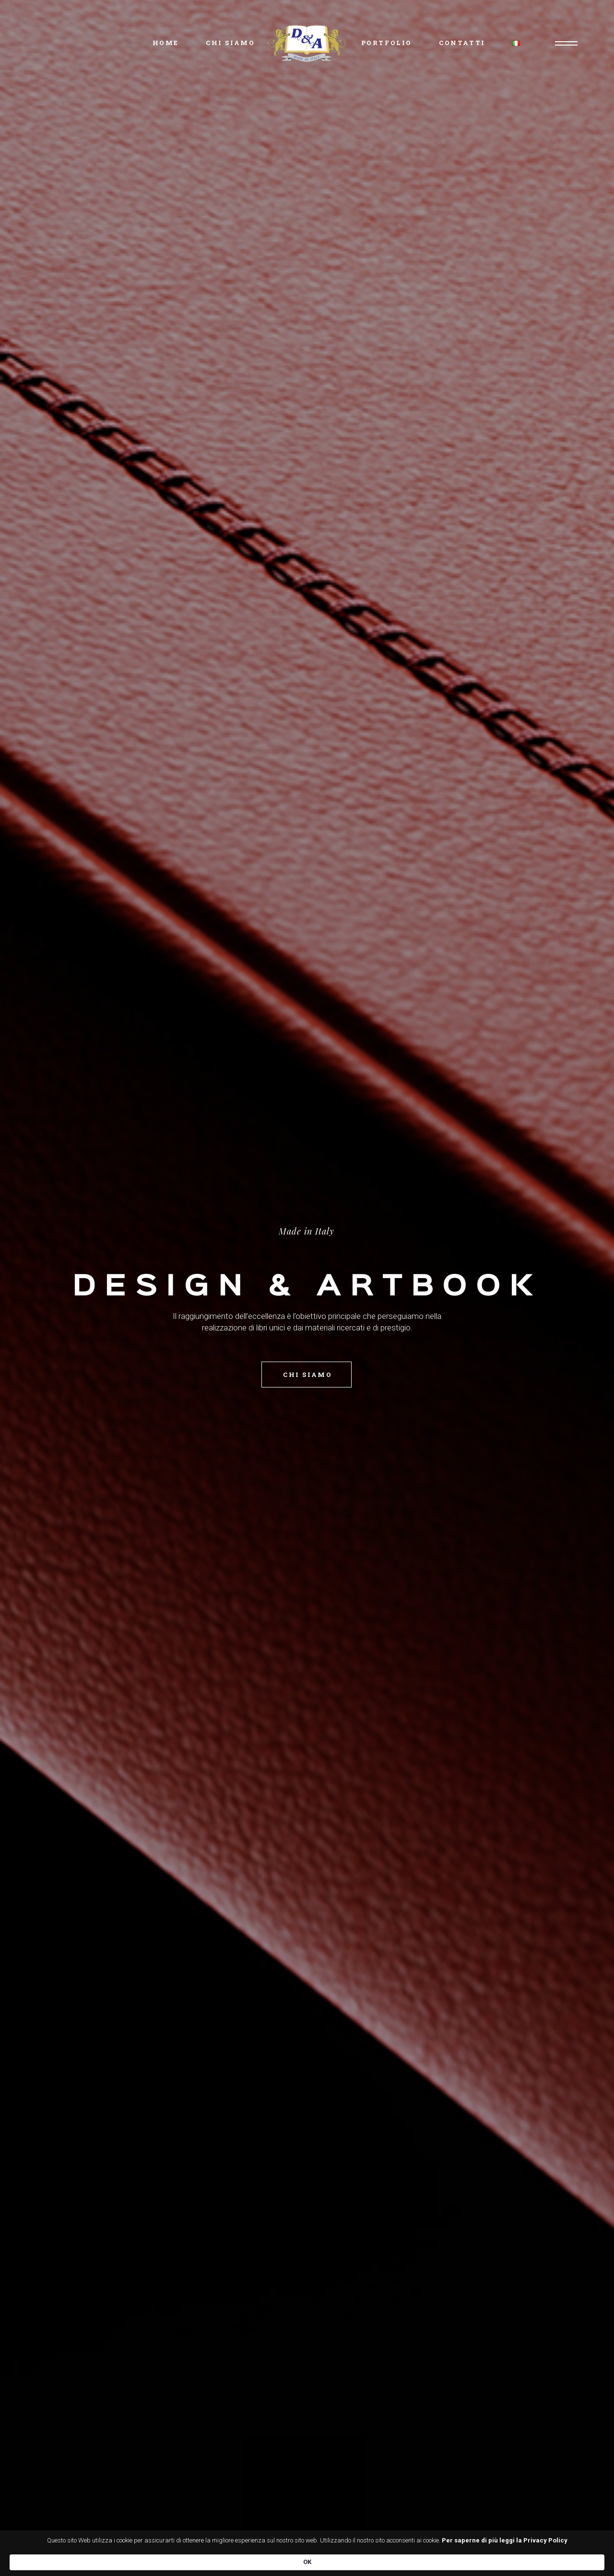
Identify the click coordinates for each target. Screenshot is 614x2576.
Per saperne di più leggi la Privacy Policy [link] (154, 2561)
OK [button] (509, 2557)
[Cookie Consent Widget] (307, 2557)
